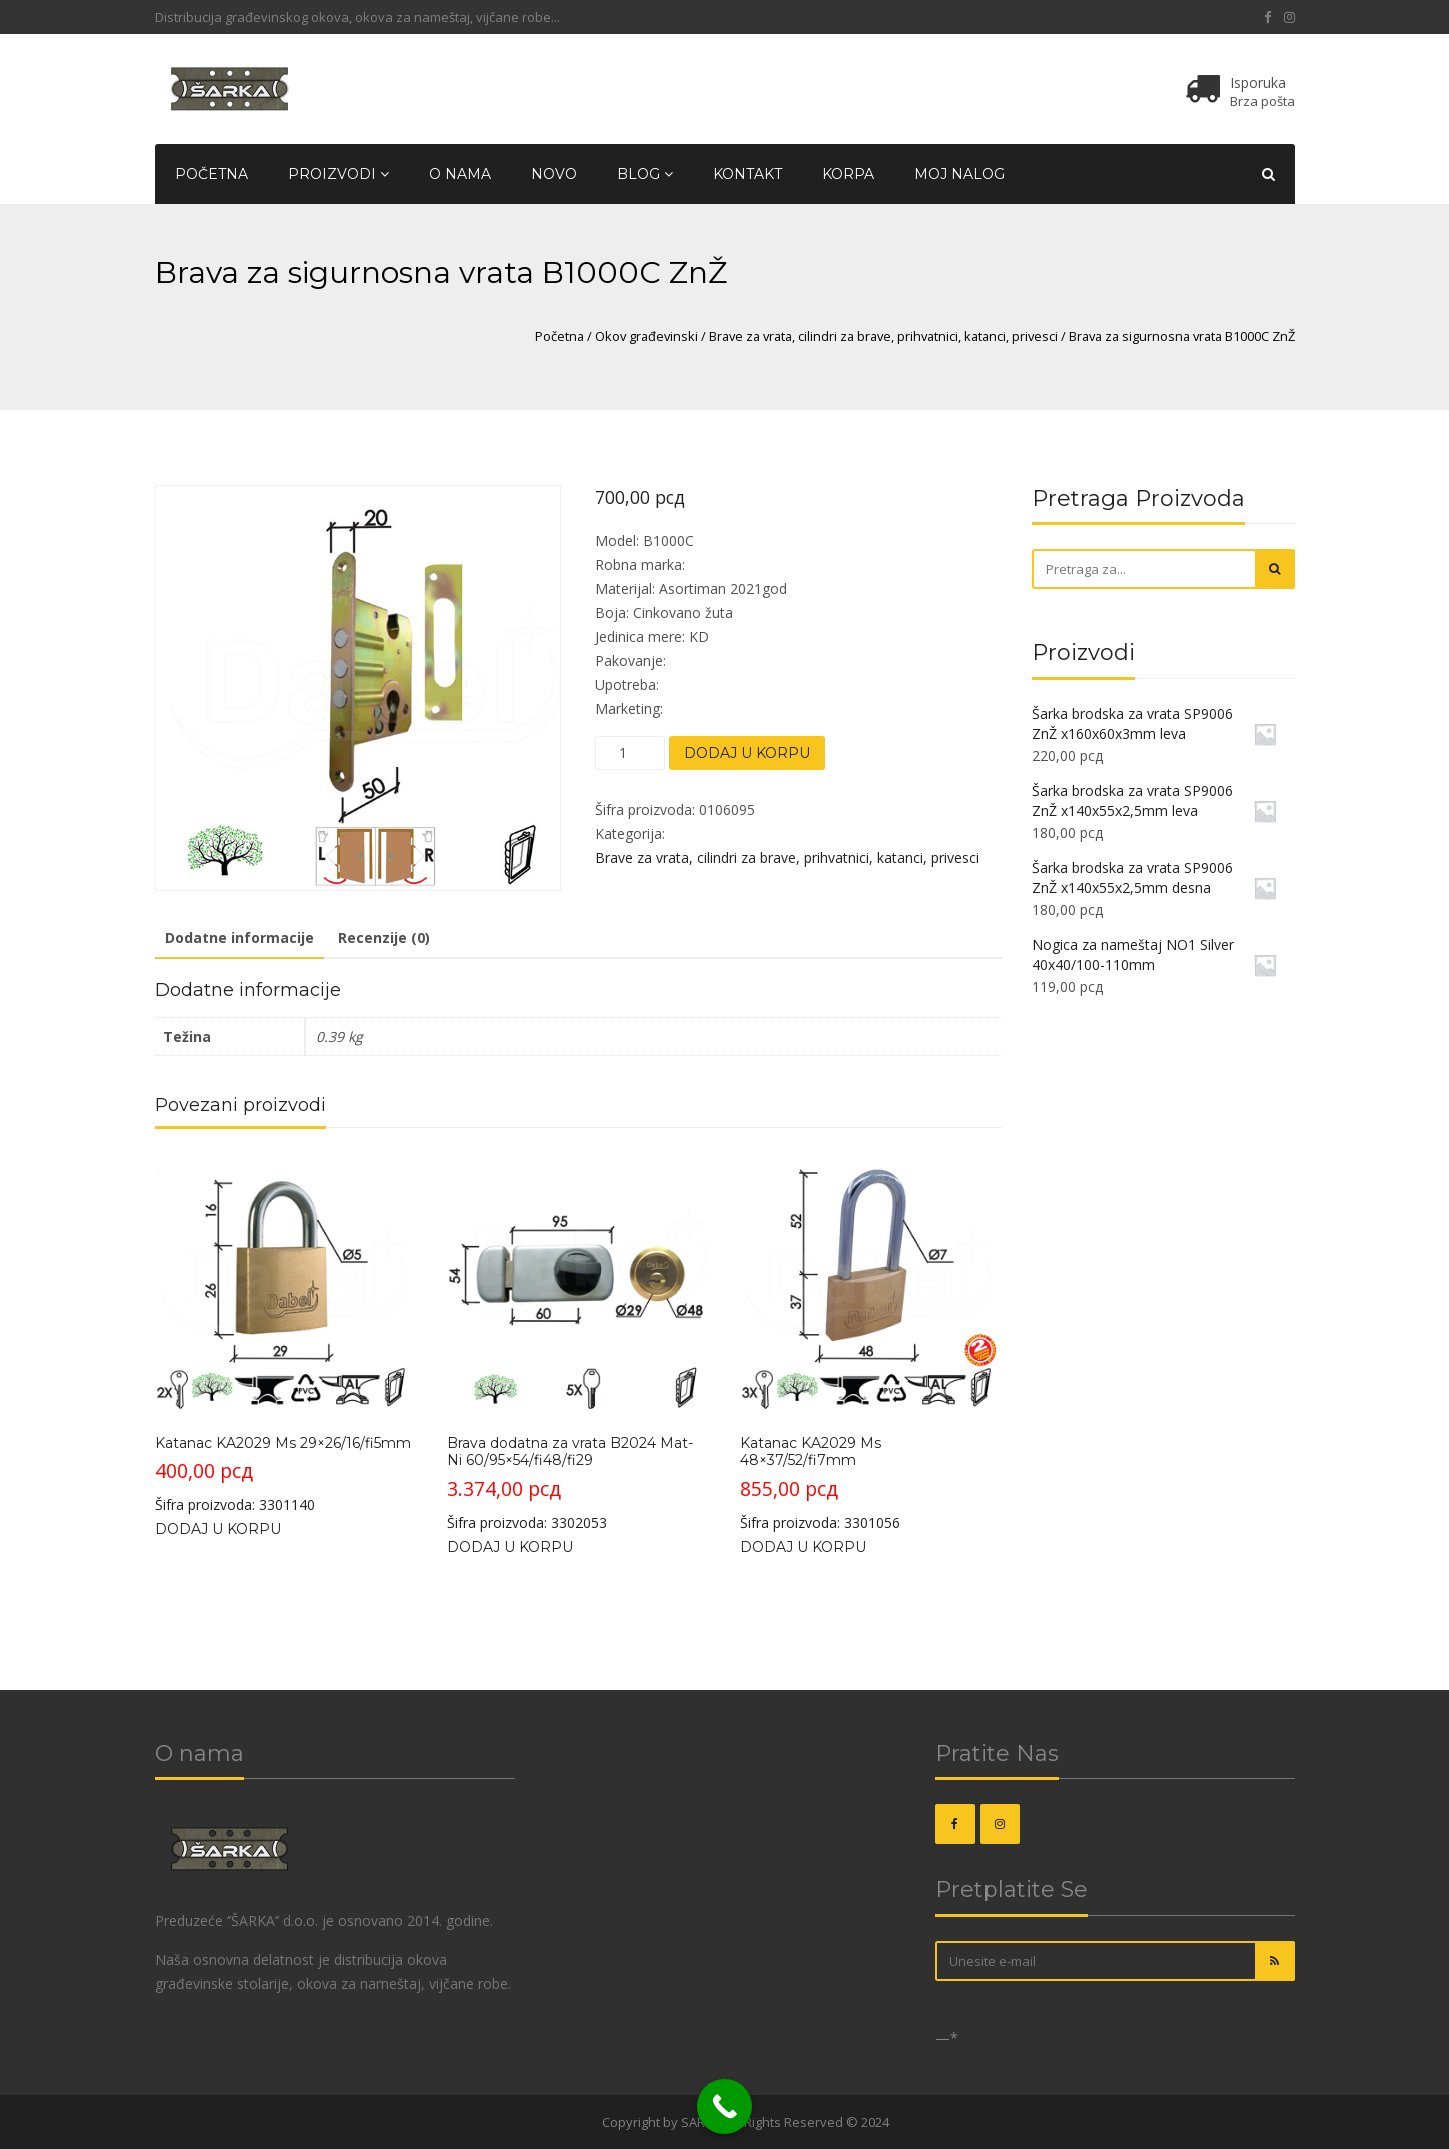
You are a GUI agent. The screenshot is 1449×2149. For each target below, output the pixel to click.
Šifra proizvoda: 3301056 (870, 1342)
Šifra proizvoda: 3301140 (285, 1333)
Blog (645, 174)
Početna (211, 174)
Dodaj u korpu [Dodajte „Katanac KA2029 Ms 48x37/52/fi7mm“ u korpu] (803, 1547)
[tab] (239, 939)
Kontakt (747, 174)
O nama (460, 174)
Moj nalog (959, 174)
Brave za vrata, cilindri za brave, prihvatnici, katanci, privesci (883, 336)
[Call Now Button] (724, 2106)
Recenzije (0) (384, 937)
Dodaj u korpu (747, 753)
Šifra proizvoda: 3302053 (577, 1342)
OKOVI (579, 2122)
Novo (554, 174)
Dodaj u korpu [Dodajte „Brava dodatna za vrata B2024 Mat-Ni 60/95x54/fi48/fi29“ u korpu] (510, 1547)
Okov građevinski (646, 336)
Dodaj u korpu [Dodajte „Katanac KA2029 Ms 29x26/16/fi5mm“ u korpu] (218, 1529)
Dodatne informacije (239, 937)
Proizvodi (338, 174)
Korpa (848, 174)
